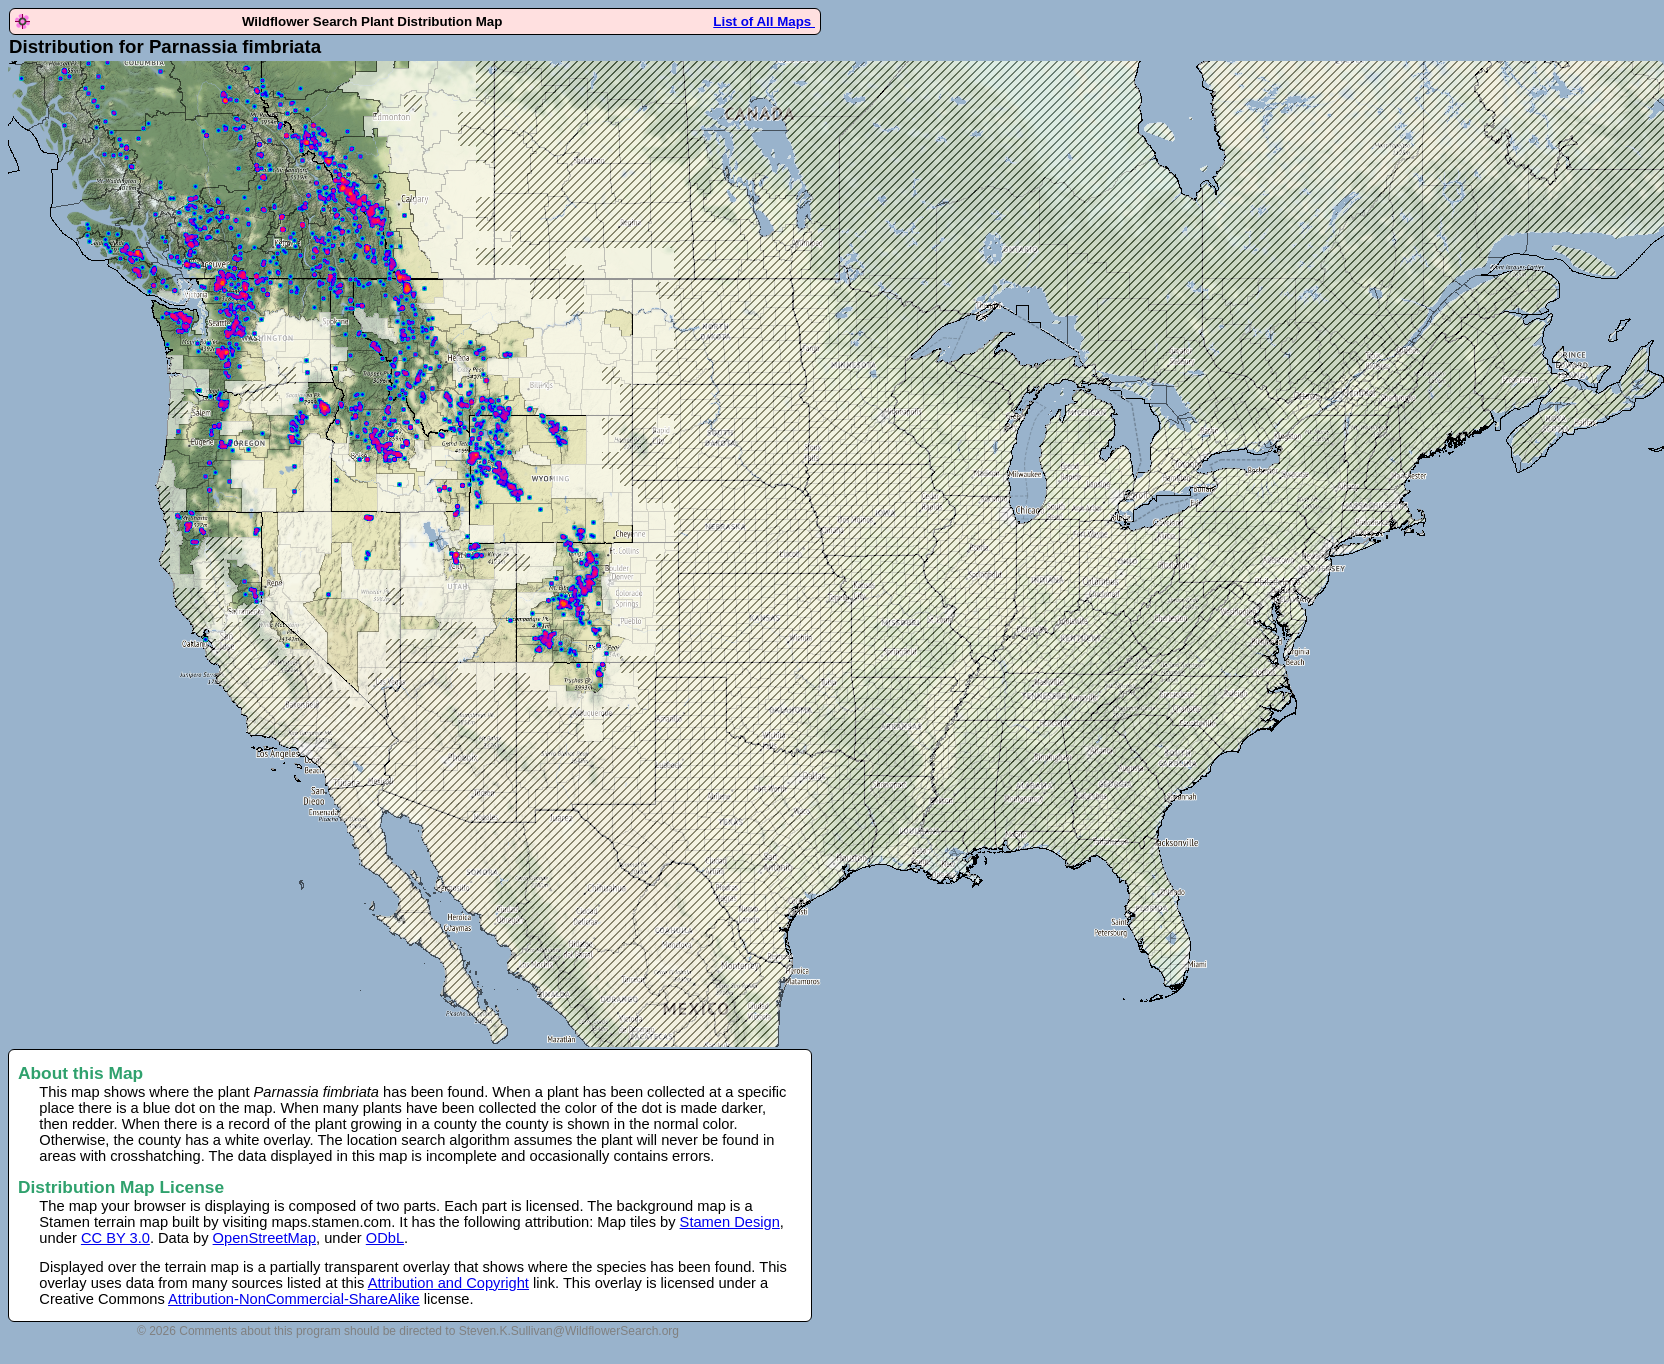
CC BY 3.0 (115, 1238)
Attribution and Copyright (448, 1283)
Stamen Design (730, 1222)
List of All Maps (764, 21)
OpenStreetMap (264, 1238)
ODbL (385, 1238)
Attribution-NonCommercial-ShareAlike (294, 1299)
